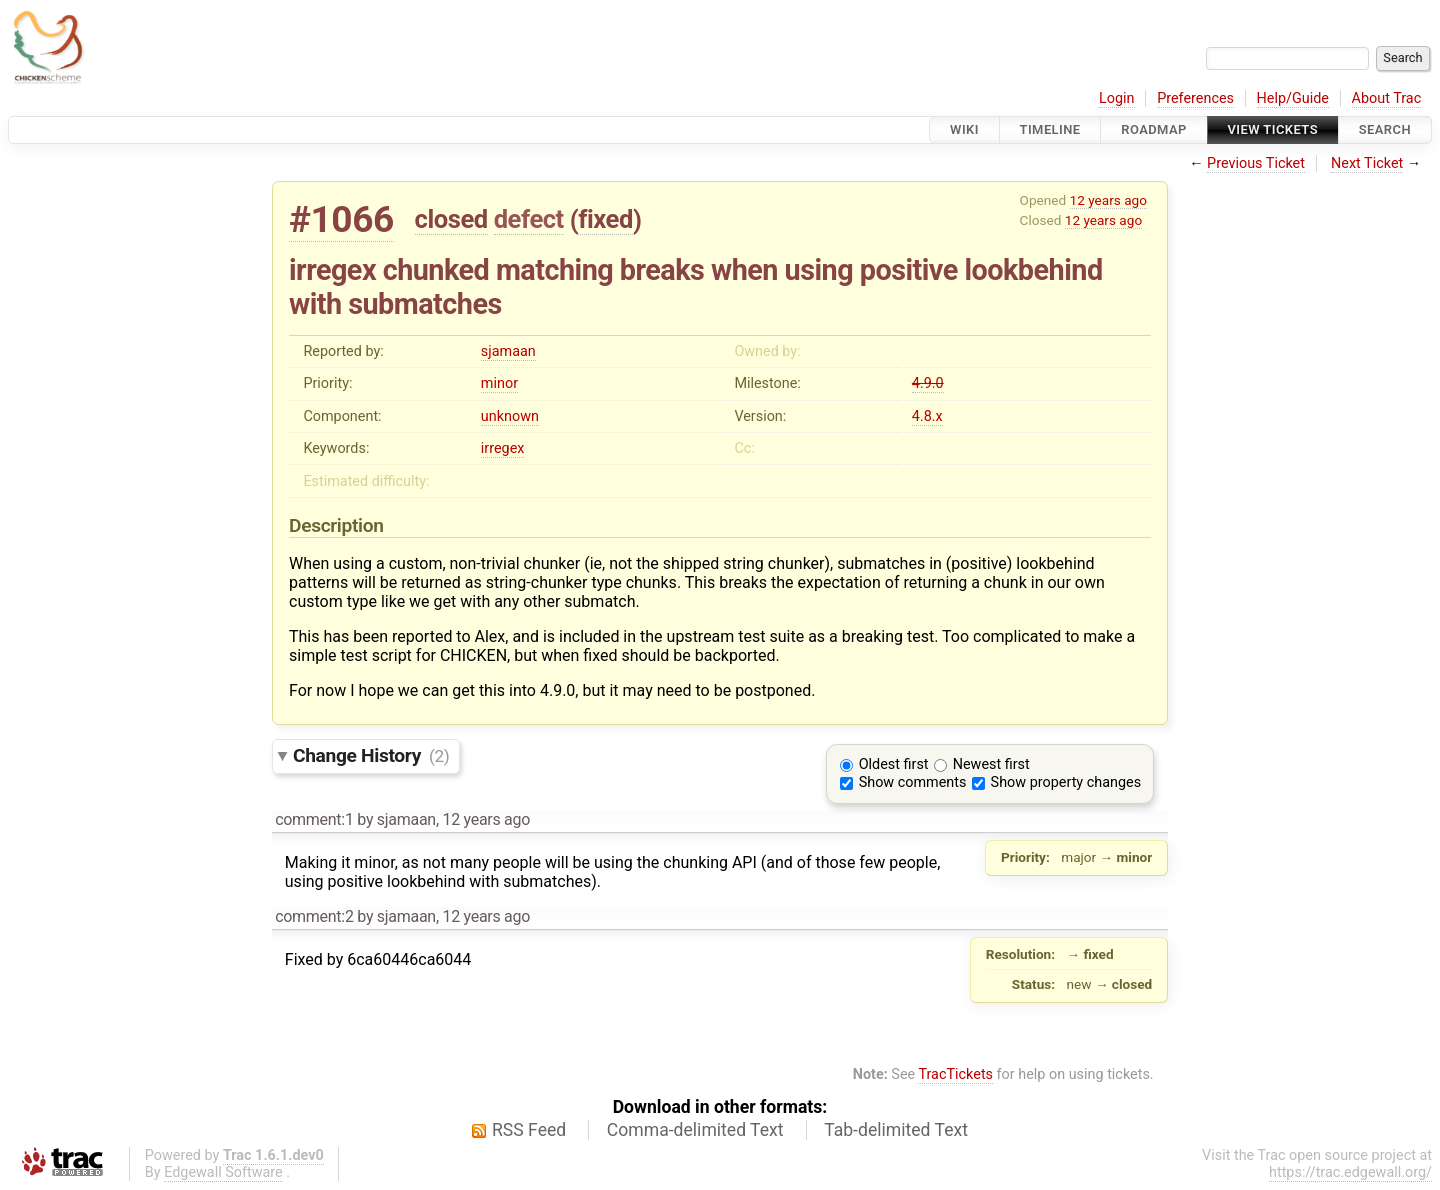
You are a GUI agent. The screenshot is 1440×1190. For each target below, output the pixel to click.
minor (499, 383)
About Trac (1387, 98)
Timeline (1050, 129)
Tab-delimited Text (896, 1130)
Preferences (1195, 98)
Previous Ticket (1256, 163)
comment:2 (314, 916)
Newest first (991, 764)
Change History (371, 755)
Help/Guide (1293, 98)
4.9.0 (928, 383)
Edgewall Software (223, 1172)
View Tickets (1273, 129)
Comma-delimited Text (695, 1130)
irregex (503, 448)
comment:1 (314, 819)
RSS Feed (529, 1130)
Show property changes (1066, 782)
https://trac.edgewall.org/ (1350, 1172)
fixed (605, 219)
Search (1385, 129)
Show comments (913, 782)
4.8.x (927, 416)
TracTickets (955, 1074)
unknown (510, 416)
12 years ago (1108, 200)
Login (1117, 98)
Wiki (964, 129)
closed (451, 219)
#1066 (341, 219)
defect (529, 219)
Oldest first (894, 764)
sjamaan (508, 351)
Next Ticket (1367, 163)
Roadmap (1154, 129)
